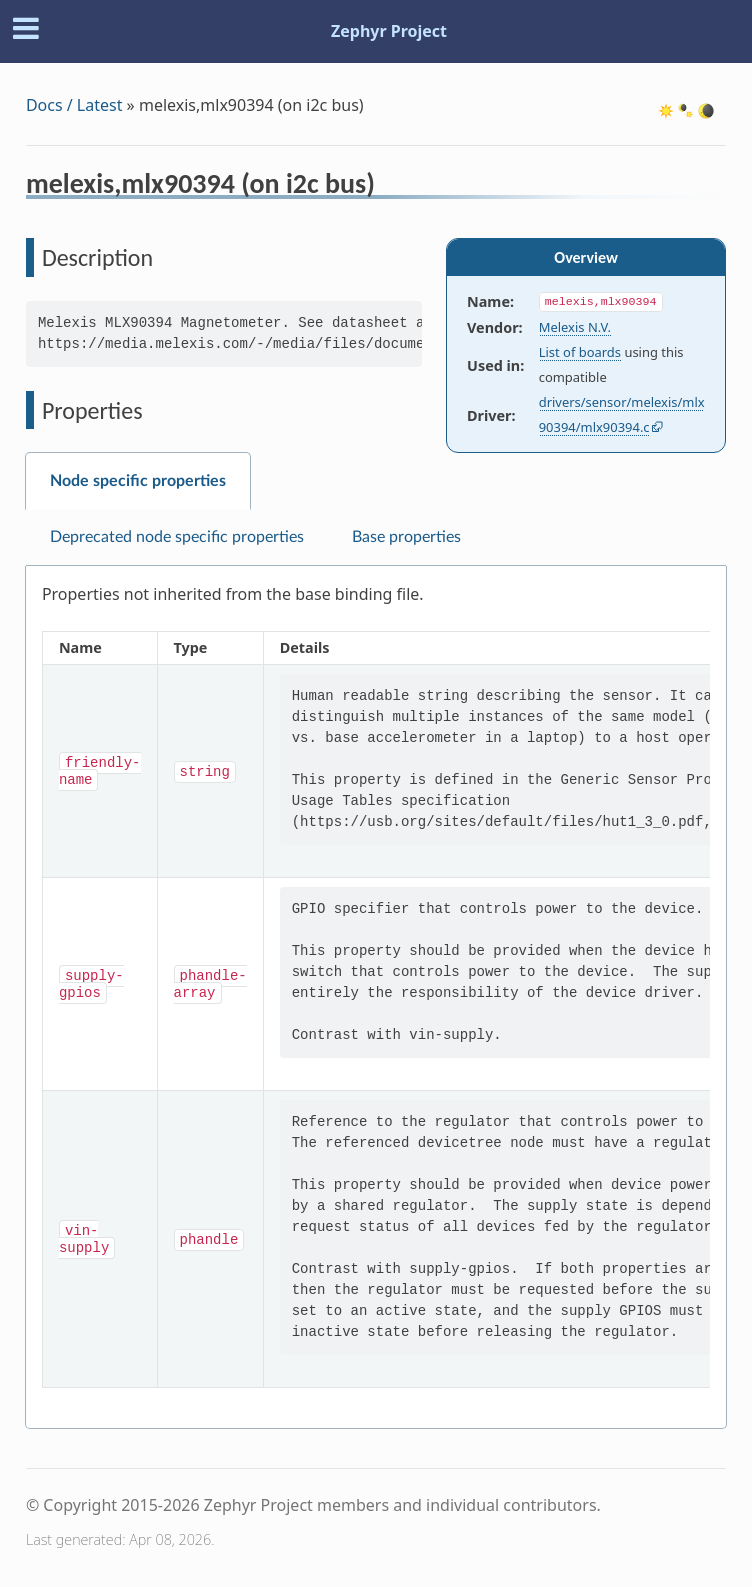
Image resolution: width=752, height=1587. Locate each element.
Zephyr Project (389, 31)
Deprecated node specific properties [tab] (177, 537)
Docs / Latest (74, 105)
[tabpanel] (376, 997)
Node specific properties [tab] (138, 481)
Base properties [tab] (406, 537)
